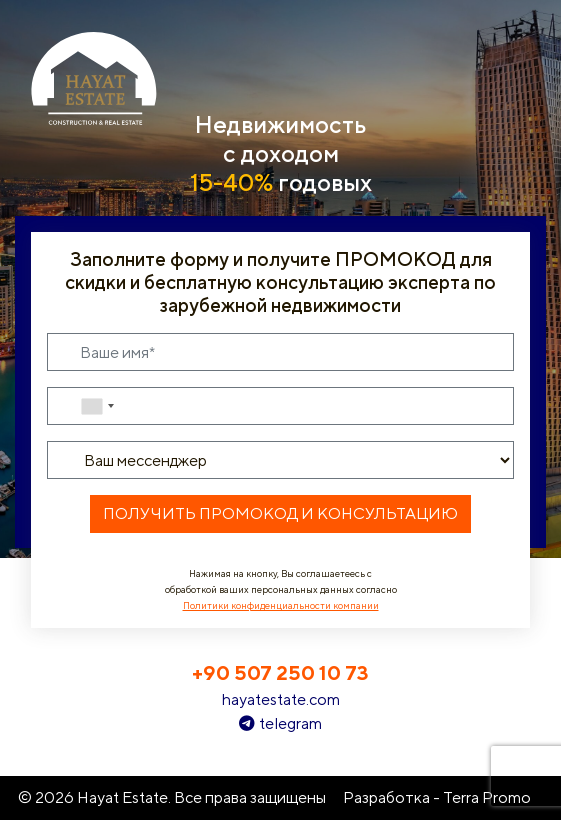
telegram (280, 723)
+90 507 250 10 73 (280, 672)
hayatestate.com (280, 699)
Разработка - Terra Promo (437, 797)
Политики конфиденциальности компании (281, 605)
